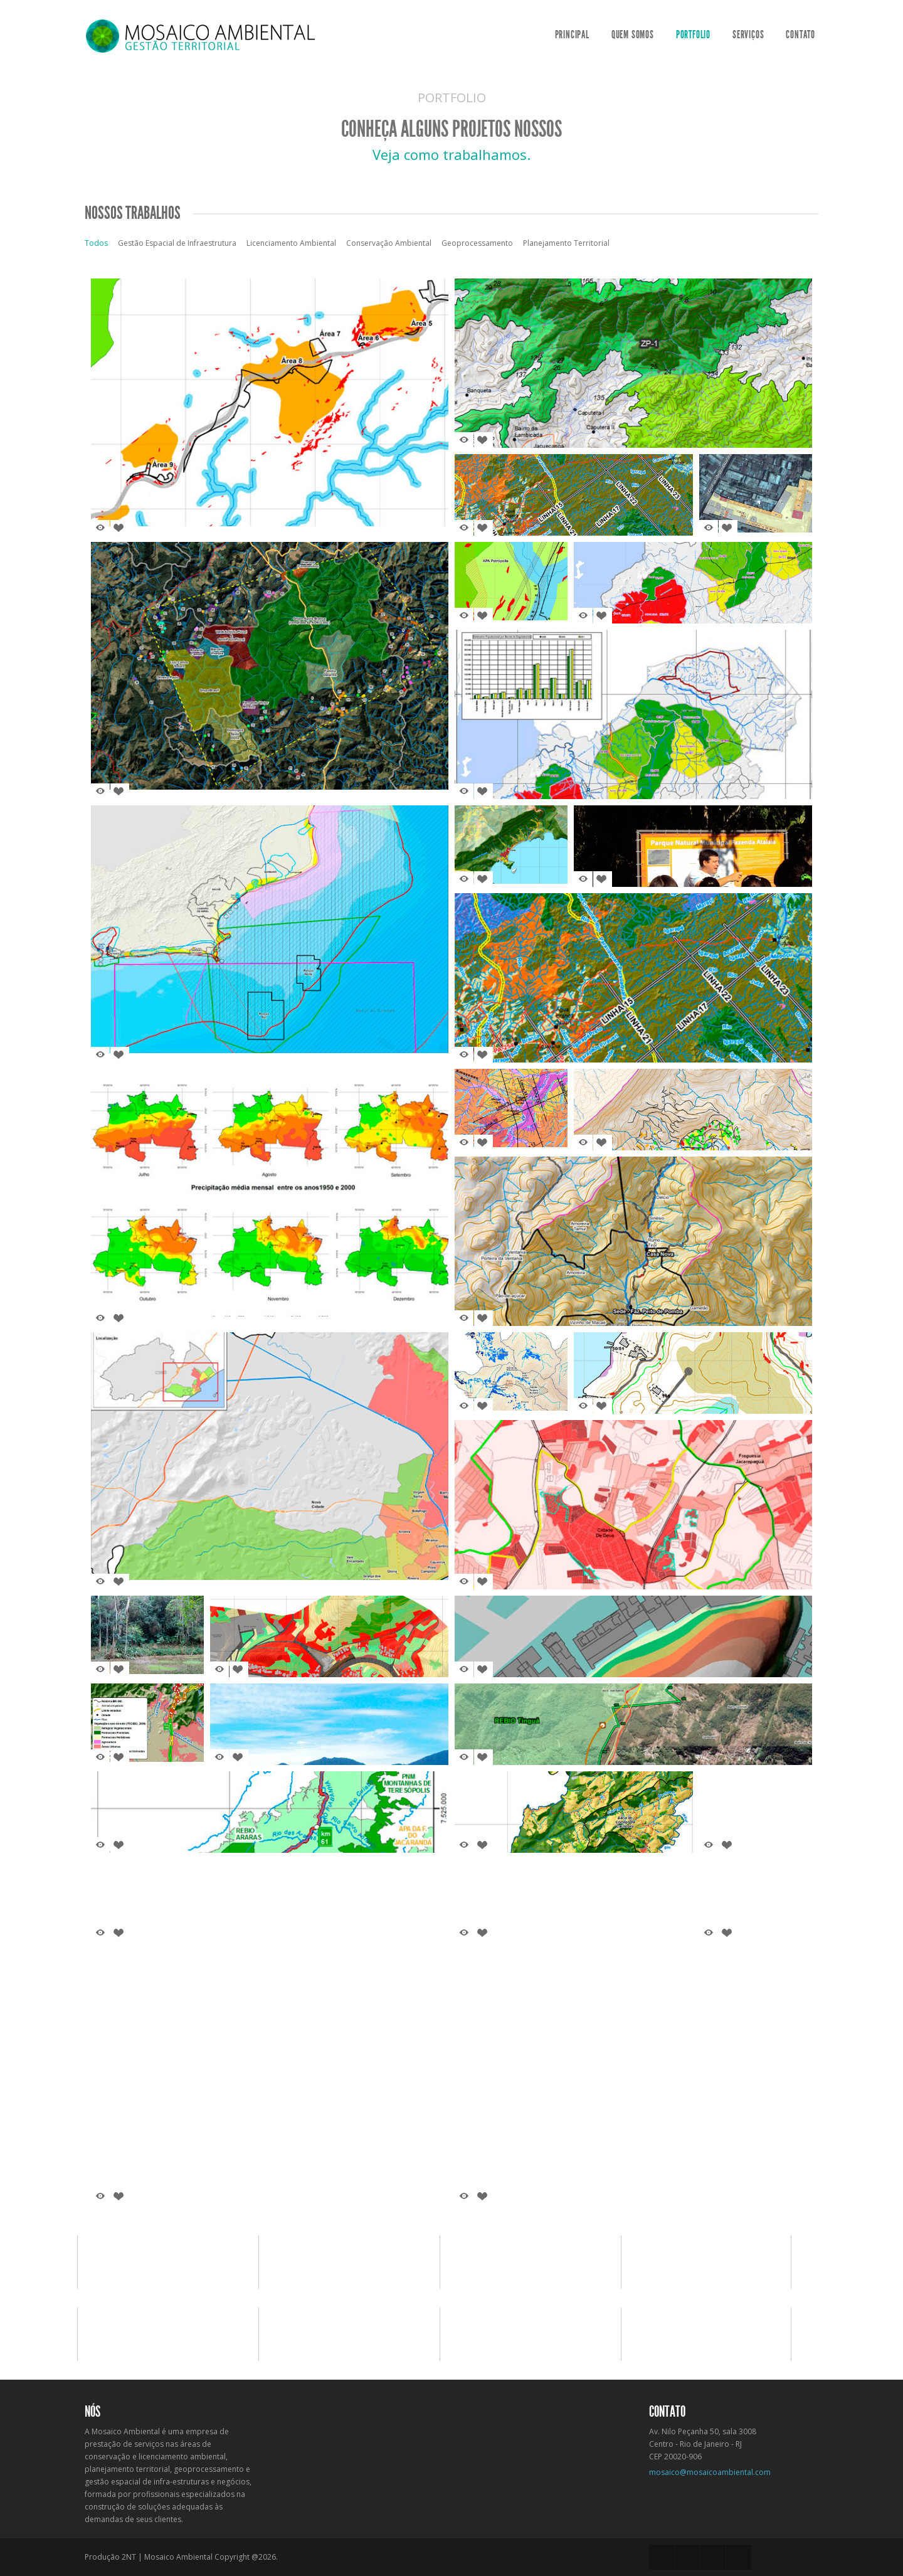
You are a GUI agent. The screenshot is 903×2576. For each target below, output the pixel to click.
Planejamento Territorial (566, 243)
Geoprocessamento (477, 243)
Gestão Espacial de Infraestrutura (177, 243)
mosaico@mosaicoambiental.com (710, 2472)
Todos (96, 243)
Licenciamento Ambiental (291, 243)
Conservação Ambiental (388, 243)
